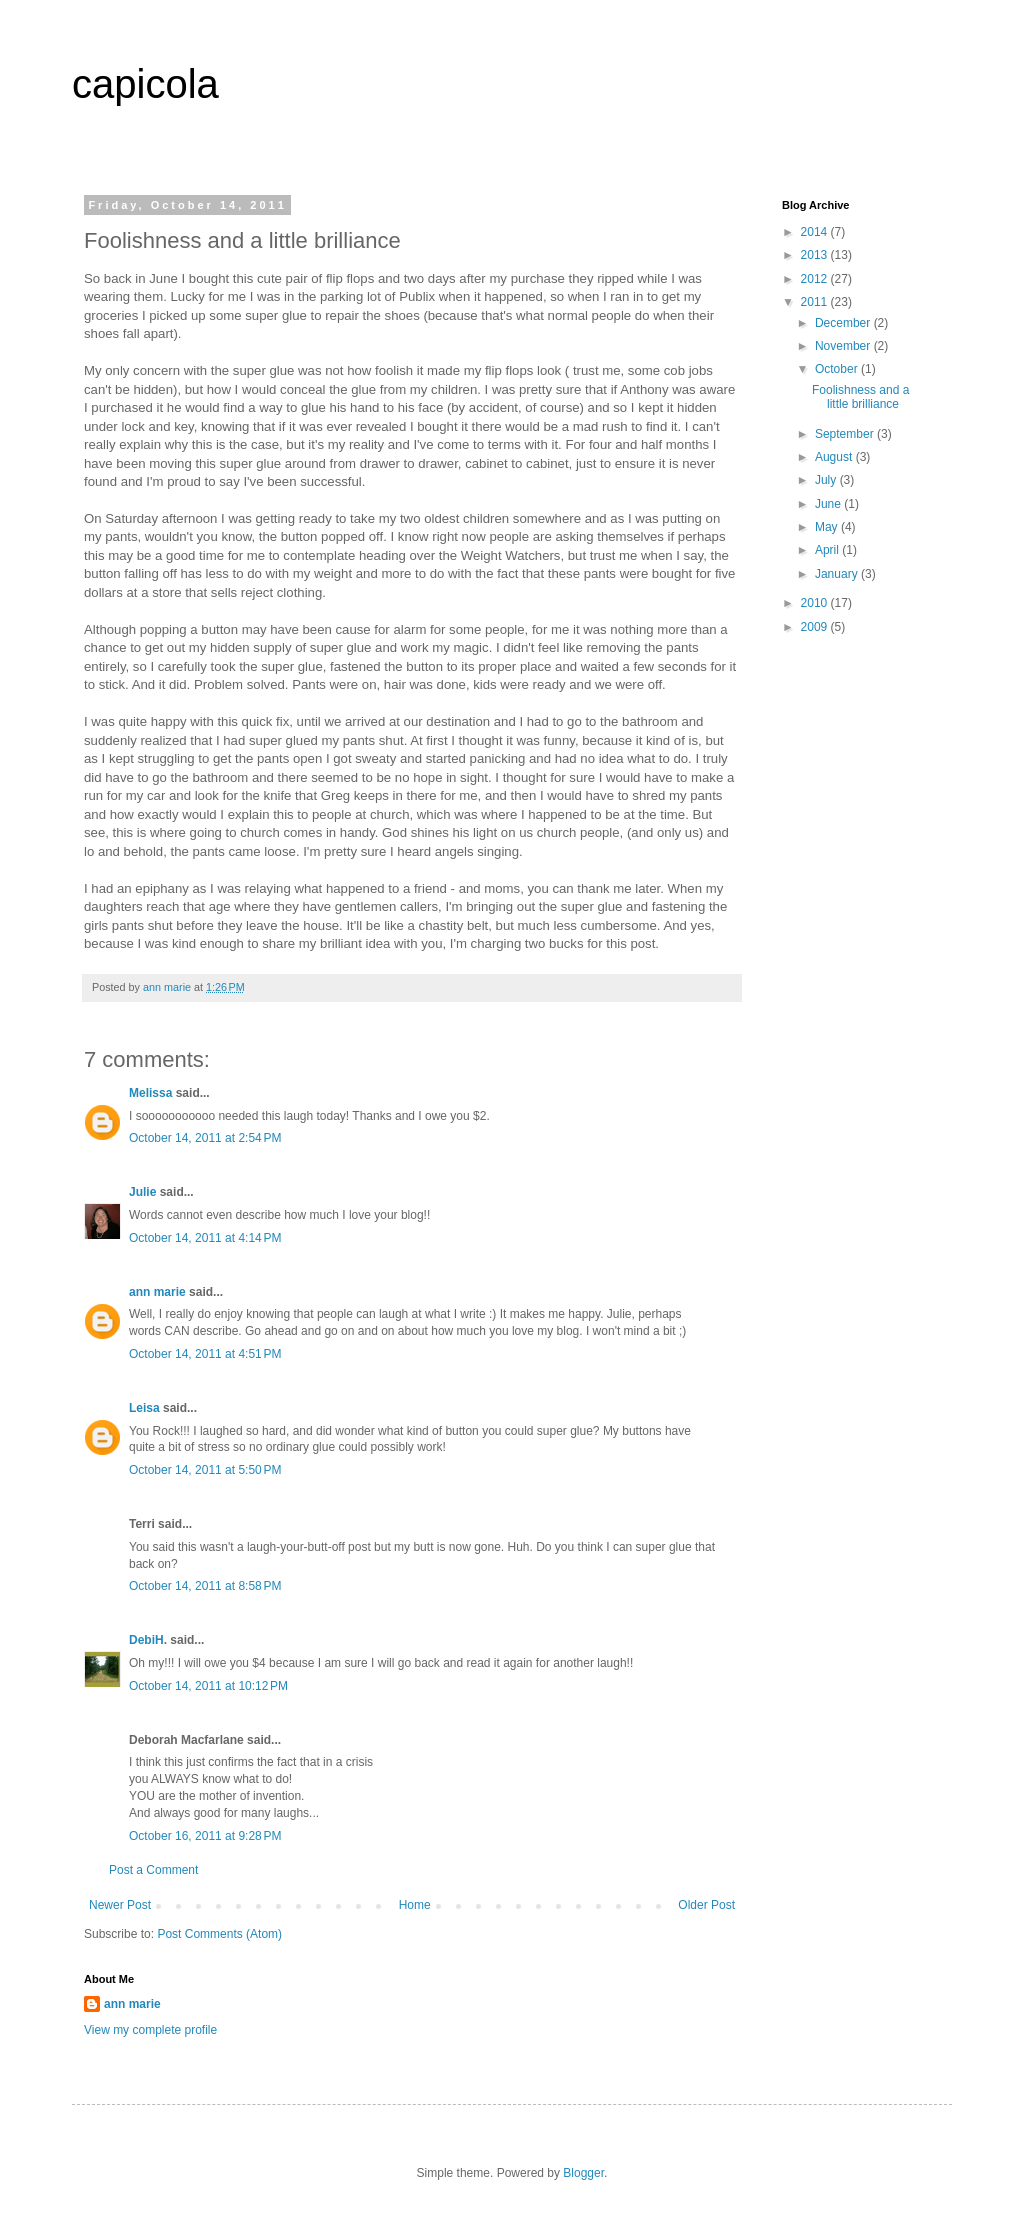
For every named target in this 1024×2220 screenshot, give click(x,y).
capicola (145, 84)
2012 (816, 279)
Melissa (150, 1093)
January (838, 574)
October (838, 369)
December (844, 323)
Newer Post (120, 1905)
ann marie (157, 1292)
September (846, 434)
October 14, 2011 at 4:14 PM (205, 1238)
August (835, 457)
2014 (816, 232)
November (844, 346)
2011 (816, 302)
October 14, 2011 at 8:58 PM (205, 1586)
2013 (816, 255)
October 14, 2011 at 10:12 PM (208, 1686)
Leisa (144, 1408)
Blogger (583, 2173)
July (827, 480)
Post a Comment (153, 1870)
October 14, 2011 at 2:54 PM (205, 1138)
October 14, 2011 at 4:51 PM (205, 1354)
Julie (142, 1192)
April (828, 550)
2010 (816, 603)
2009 (816, 627)
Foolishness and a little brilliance (860, 397)
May (828, 527)
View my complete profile (150, 2030)
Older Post (706, 1905)
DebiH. (148, 1640)
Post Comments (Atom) (219, 1934)
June (829, 504)
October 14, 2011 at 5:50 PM (205, 1470)
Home (415, 1905)
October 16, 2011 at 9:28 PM (205, 1836)
